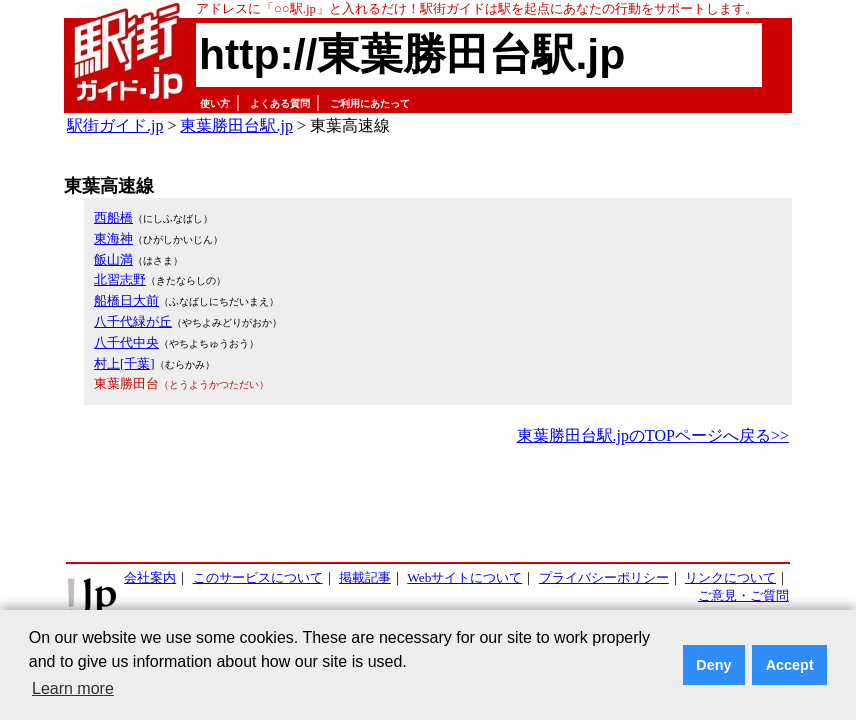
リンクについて (730, 577)
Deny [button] (713, 665)
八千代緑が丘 (133, 321)
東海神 (113, 238)
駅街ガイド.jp (115, 125)
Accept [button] (790, 665)
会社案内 (150, 577)
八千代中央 (126, 342)
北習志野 (120, 279)
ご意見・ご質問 (743, 595)
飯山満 (113, 259)
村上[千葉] (124, 363)
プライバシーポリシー (604, 577)
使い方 (215, 103)
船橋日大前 (126, 300)
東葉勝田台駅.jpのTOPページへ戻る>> (653, 435)
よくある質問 (280, 103)
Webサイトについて (464, 577)
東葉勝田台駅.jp (236, 125)
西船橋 (113, 217)
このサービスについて (258, 577)
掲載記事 (365, 577)
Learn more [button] (73, 688)
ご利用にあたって (370, 103)
